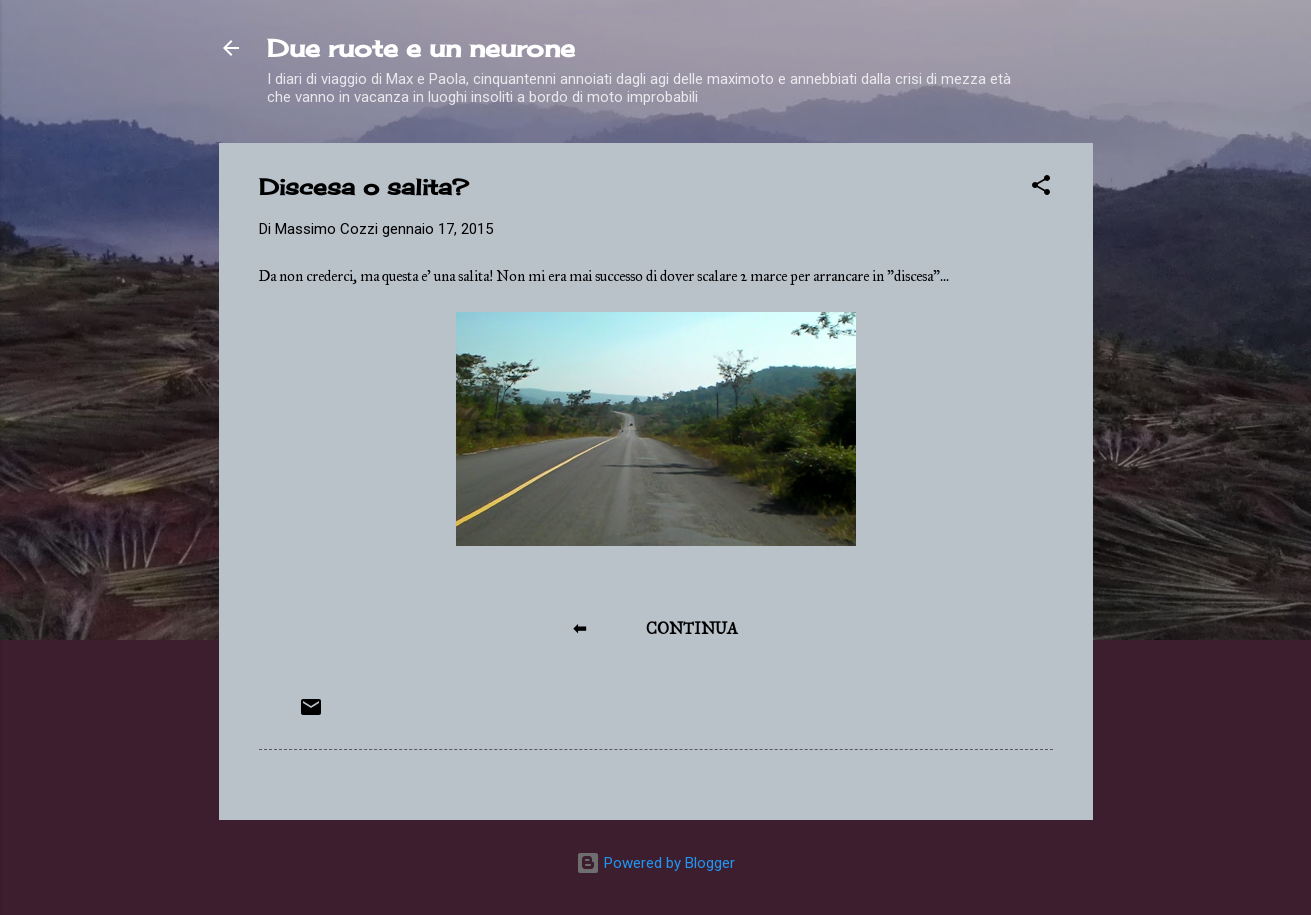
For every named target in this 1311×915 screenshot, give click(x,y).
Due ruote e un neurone (421, 48)
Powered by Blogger (655, 863)
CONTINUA (692, 628)
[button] (1041, 188)
